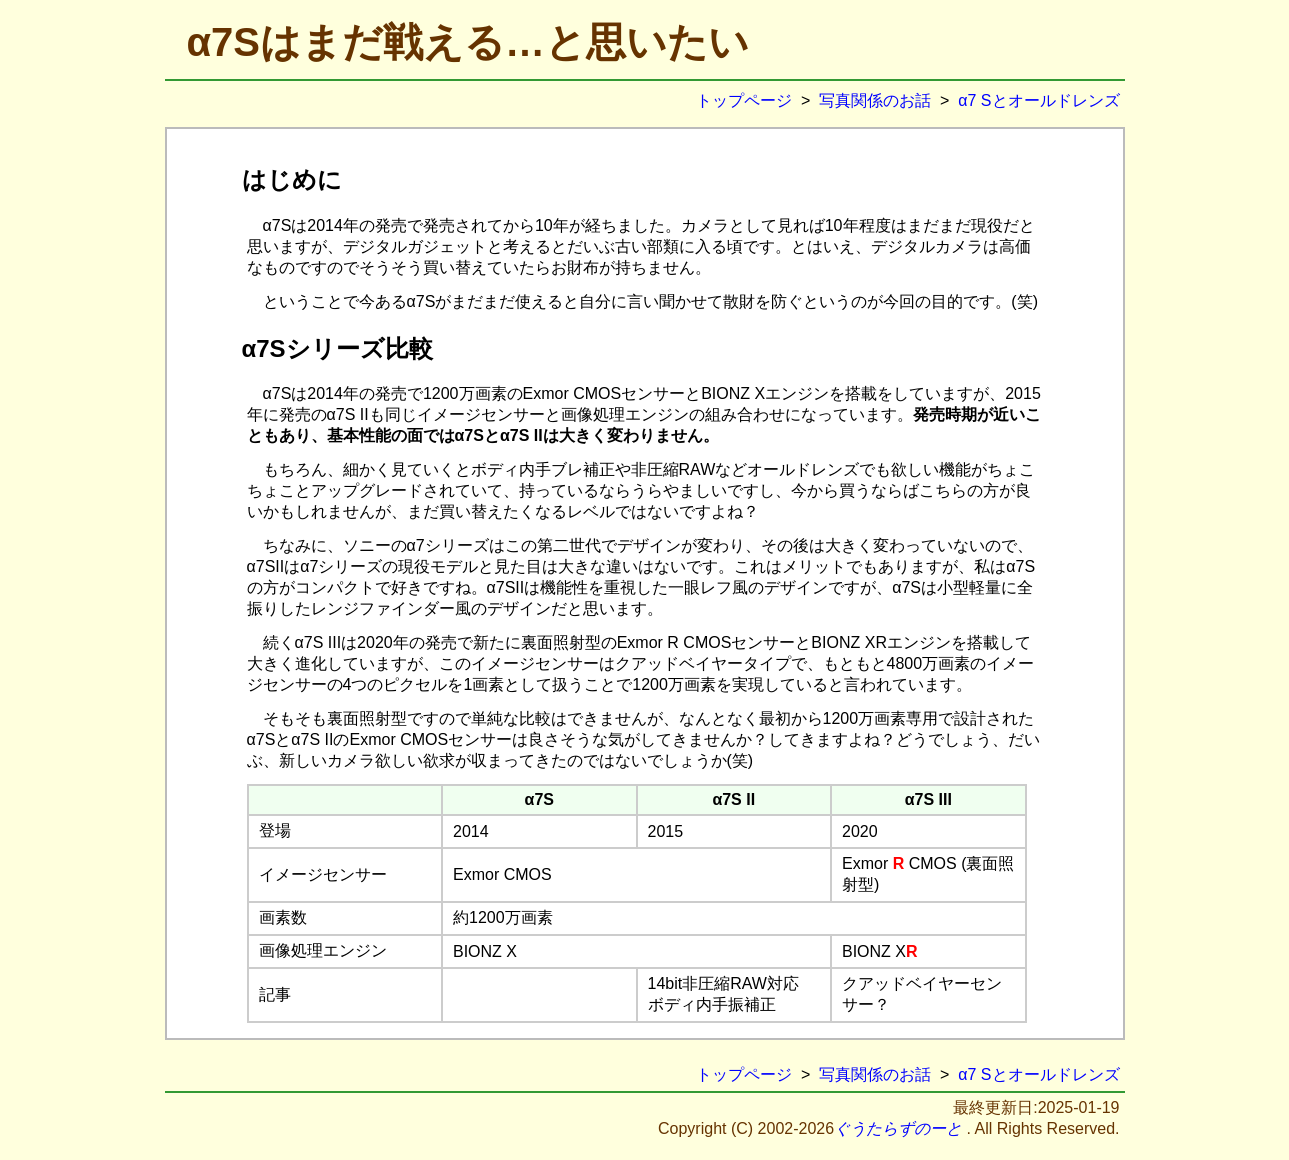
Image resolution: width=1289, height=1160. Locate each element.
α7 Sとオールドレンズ (1038, 100)
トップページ (744, 100)
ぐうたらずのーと (898, 1128)
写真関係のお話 (875, 100)
